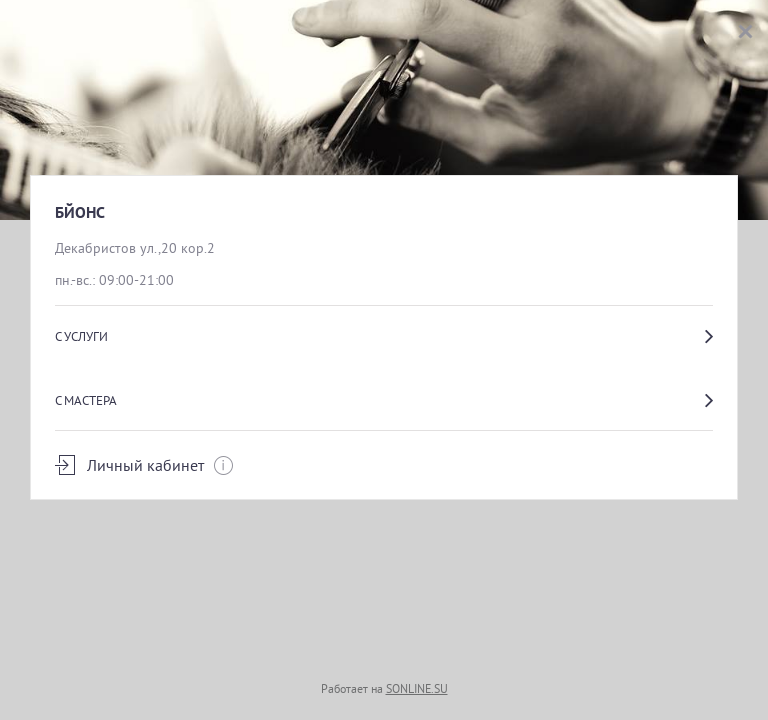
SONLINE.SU (417, 688)
